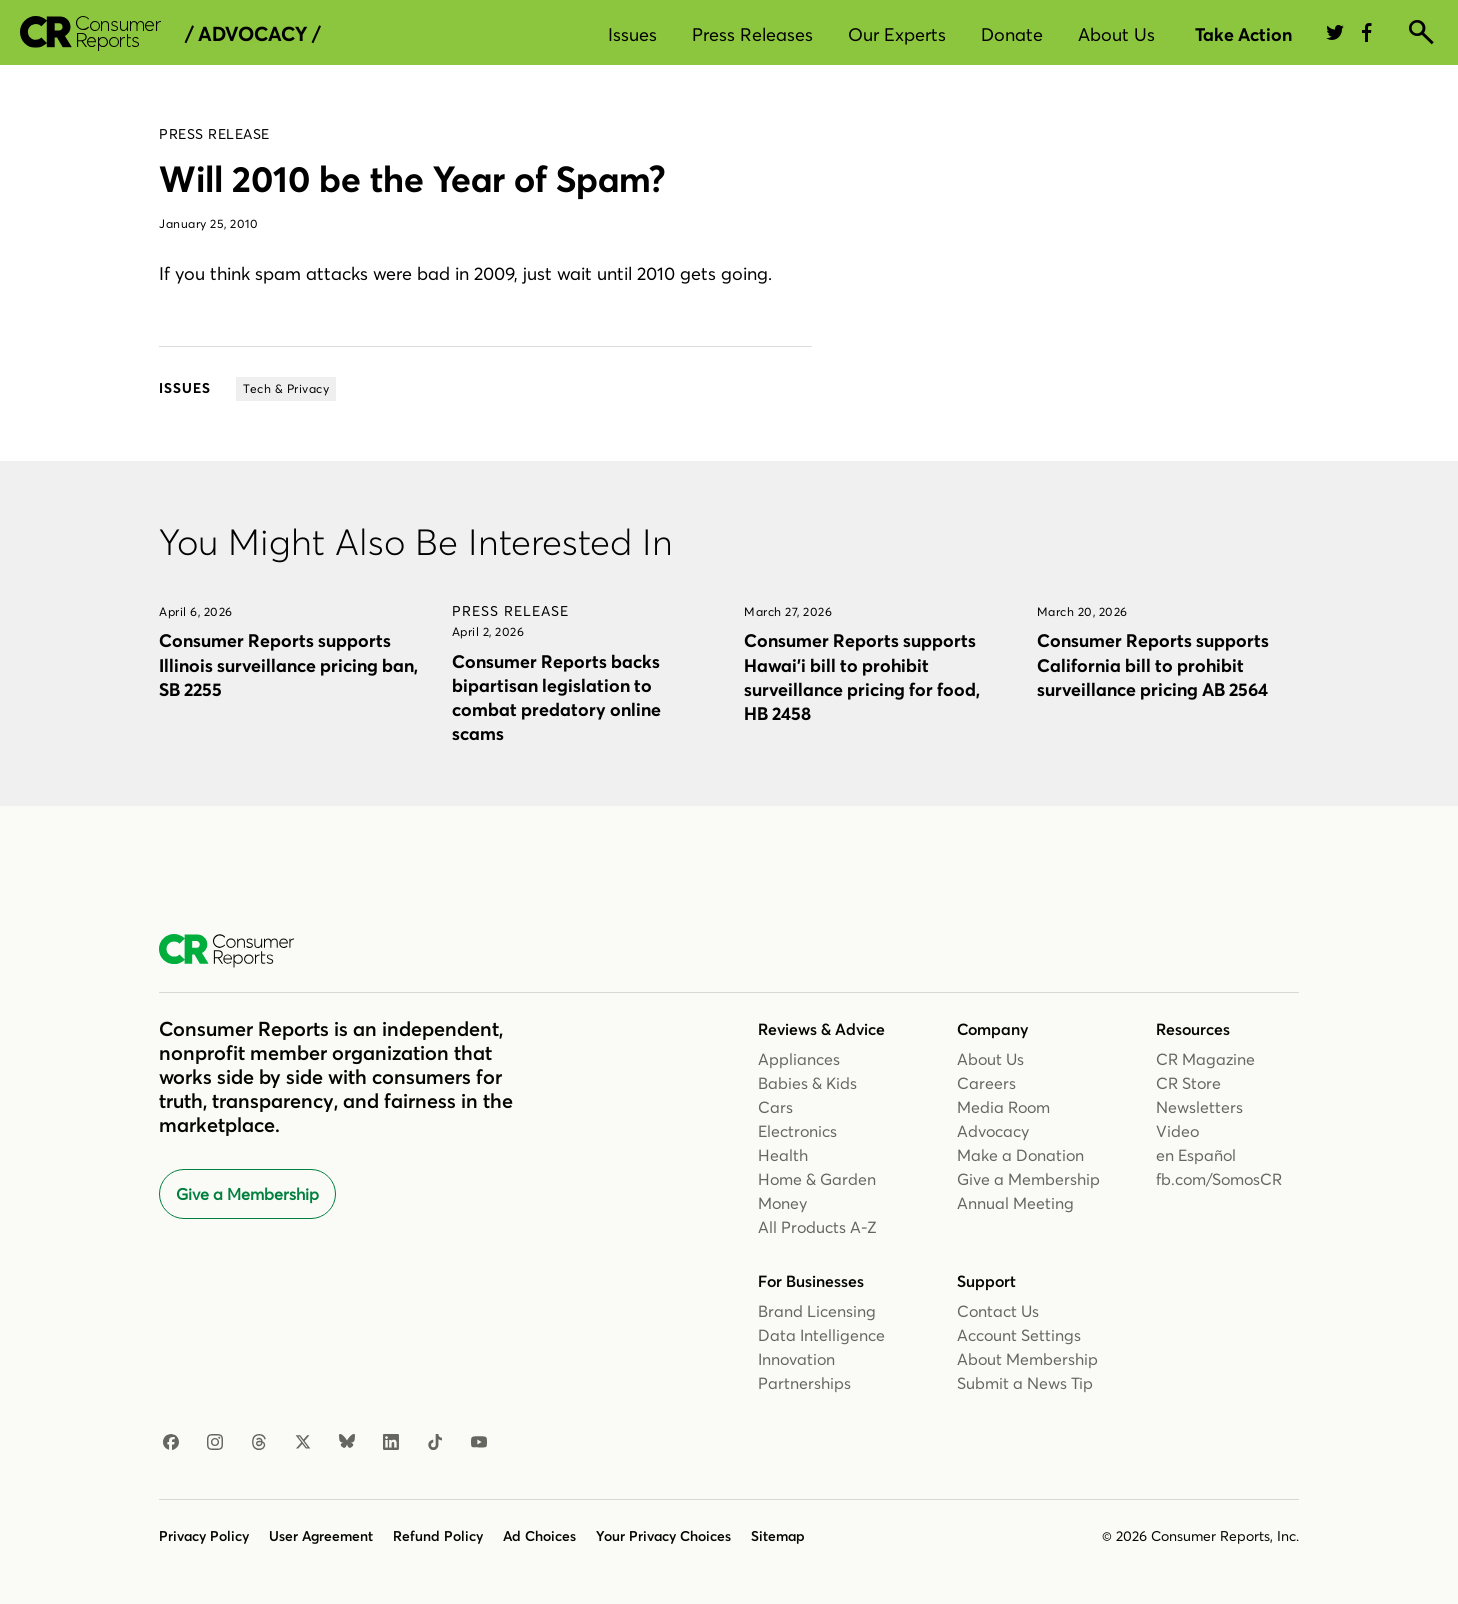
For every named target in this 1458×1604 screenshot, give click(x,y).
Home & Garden (817, 1179)
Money (782, 1203)
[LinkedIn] (391, 1443)
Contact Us (998, 1311)
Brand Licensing (817, 1311)
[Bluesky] (347, 1443)
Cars (775, 1107)
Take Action (1243, 34)
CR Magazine (1205, 1059)
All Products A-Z (817, 1227)
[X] (303, 1443)
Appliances (799, 1059)
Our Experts (897, 34)
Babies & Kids (807, 1083)
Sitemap (778, 1536)
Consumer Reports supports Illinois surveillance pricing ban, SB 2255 (288, 664)
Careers (986, 1083)
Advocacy (993, 1131)
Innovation (796, 1359)
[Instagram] (215, 1443)
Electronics (797, 1131)
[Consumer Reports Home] (236, 951)
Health (783, 1155)
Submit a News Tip (1025, 1383)
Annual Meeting (1015, 1203)
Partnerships (804, 1383)
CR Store (1188, 1083)
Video (1177, 1131)
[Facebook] (171, 1443)
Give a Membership (247, 1194)
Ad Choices (539, 1536)
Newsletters (1199, 1107)
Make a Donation (1020, 1155)
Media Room (1003, 1107)
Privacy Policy (204, 1536)
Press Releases (752, 34)
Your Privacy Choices (663, 1536)
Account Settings (1019, 1335)
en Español (1196, 1155)
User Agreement (321, 1536)
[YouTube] (479, 1443)
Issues (632, 34)
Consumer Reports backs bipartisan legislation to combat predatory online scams (556, 697)
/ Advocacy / (252, 34)
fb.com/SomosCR (1219, 1179)
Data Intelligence (821, 1335)
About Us (1116, 34)
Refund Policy (438, 1536)
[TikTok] (435, 1443)
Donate (1012, 34)
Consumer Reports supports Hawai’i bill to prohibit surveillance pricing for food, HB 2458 (862, 676)
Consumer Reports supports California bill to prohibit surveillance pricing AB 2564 (1153, 664)
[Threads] (259, 1443)
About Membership (1027, 1359)
